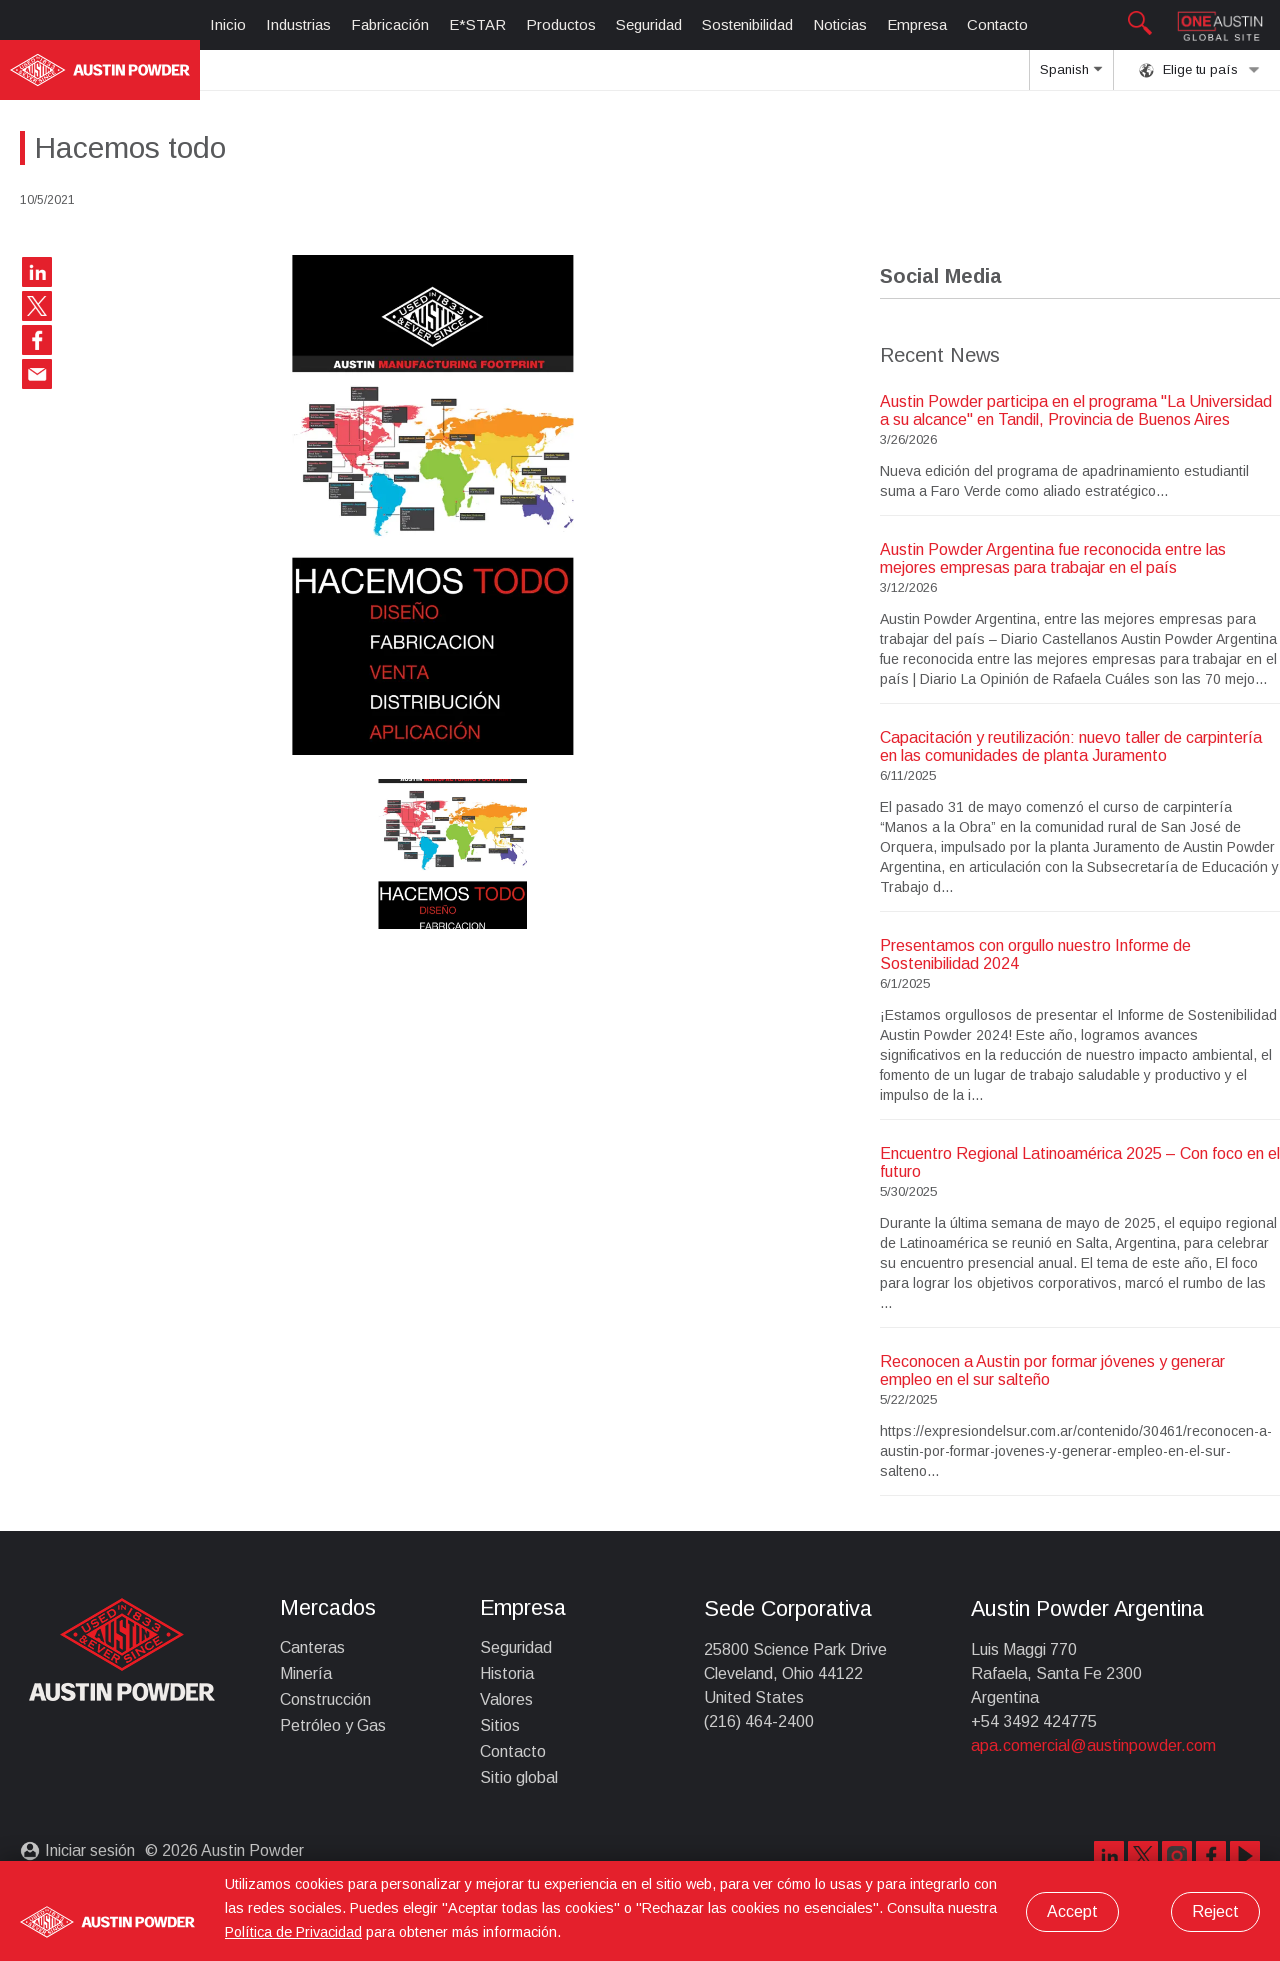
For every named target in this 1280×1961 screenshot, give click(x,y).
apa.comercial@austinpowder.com (1093, 1745)
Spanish (1071, 76)
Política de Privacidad (293, 1932)
